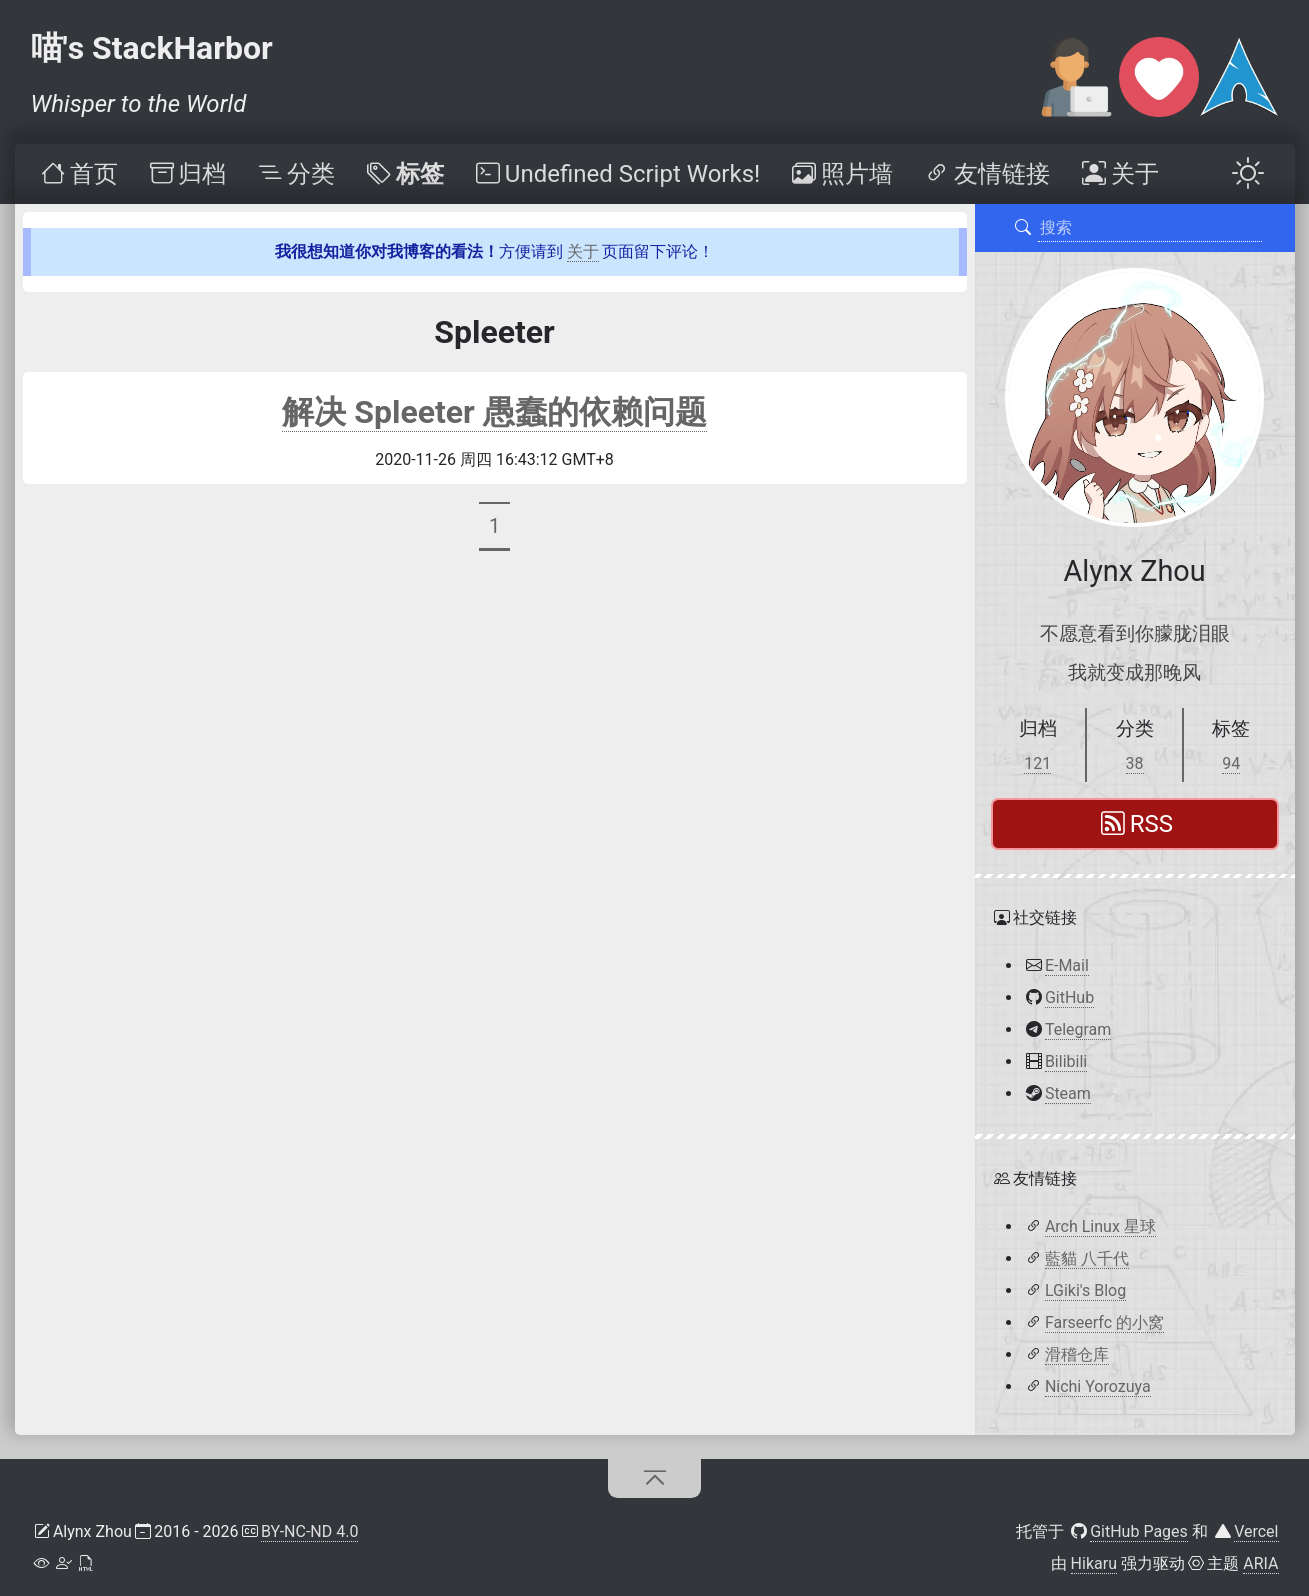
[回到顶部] (654, 1478)
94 (1231, 763)
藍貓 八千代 (1087, 1258)
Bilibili (1066, 1061)
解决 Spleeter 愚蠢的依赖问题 (494, 412)
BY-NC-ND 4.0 (310, 1531)
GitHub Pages (1139, 1531)
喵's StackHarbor (152, 48)
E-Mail (1067, 965)
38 (1135, 763)
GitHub (1069, 997)
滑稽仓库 (1077, 1354)
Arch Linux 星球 (1100, 1226)
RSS (1137, 824)
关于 (583, 251)
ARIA (1260, 1563)
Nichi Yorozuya (1098, 1386)
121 (1037, 763)
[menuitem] (77, 174)
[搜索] (1022, 228)
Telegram (1078, 1029)
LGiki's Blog (1085, 1290)
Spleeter (494, 332)
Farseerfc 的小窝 (1104, 1322)
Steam (1068, 1093)
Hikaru (1094, 1563)
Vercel (1256, 1531)
